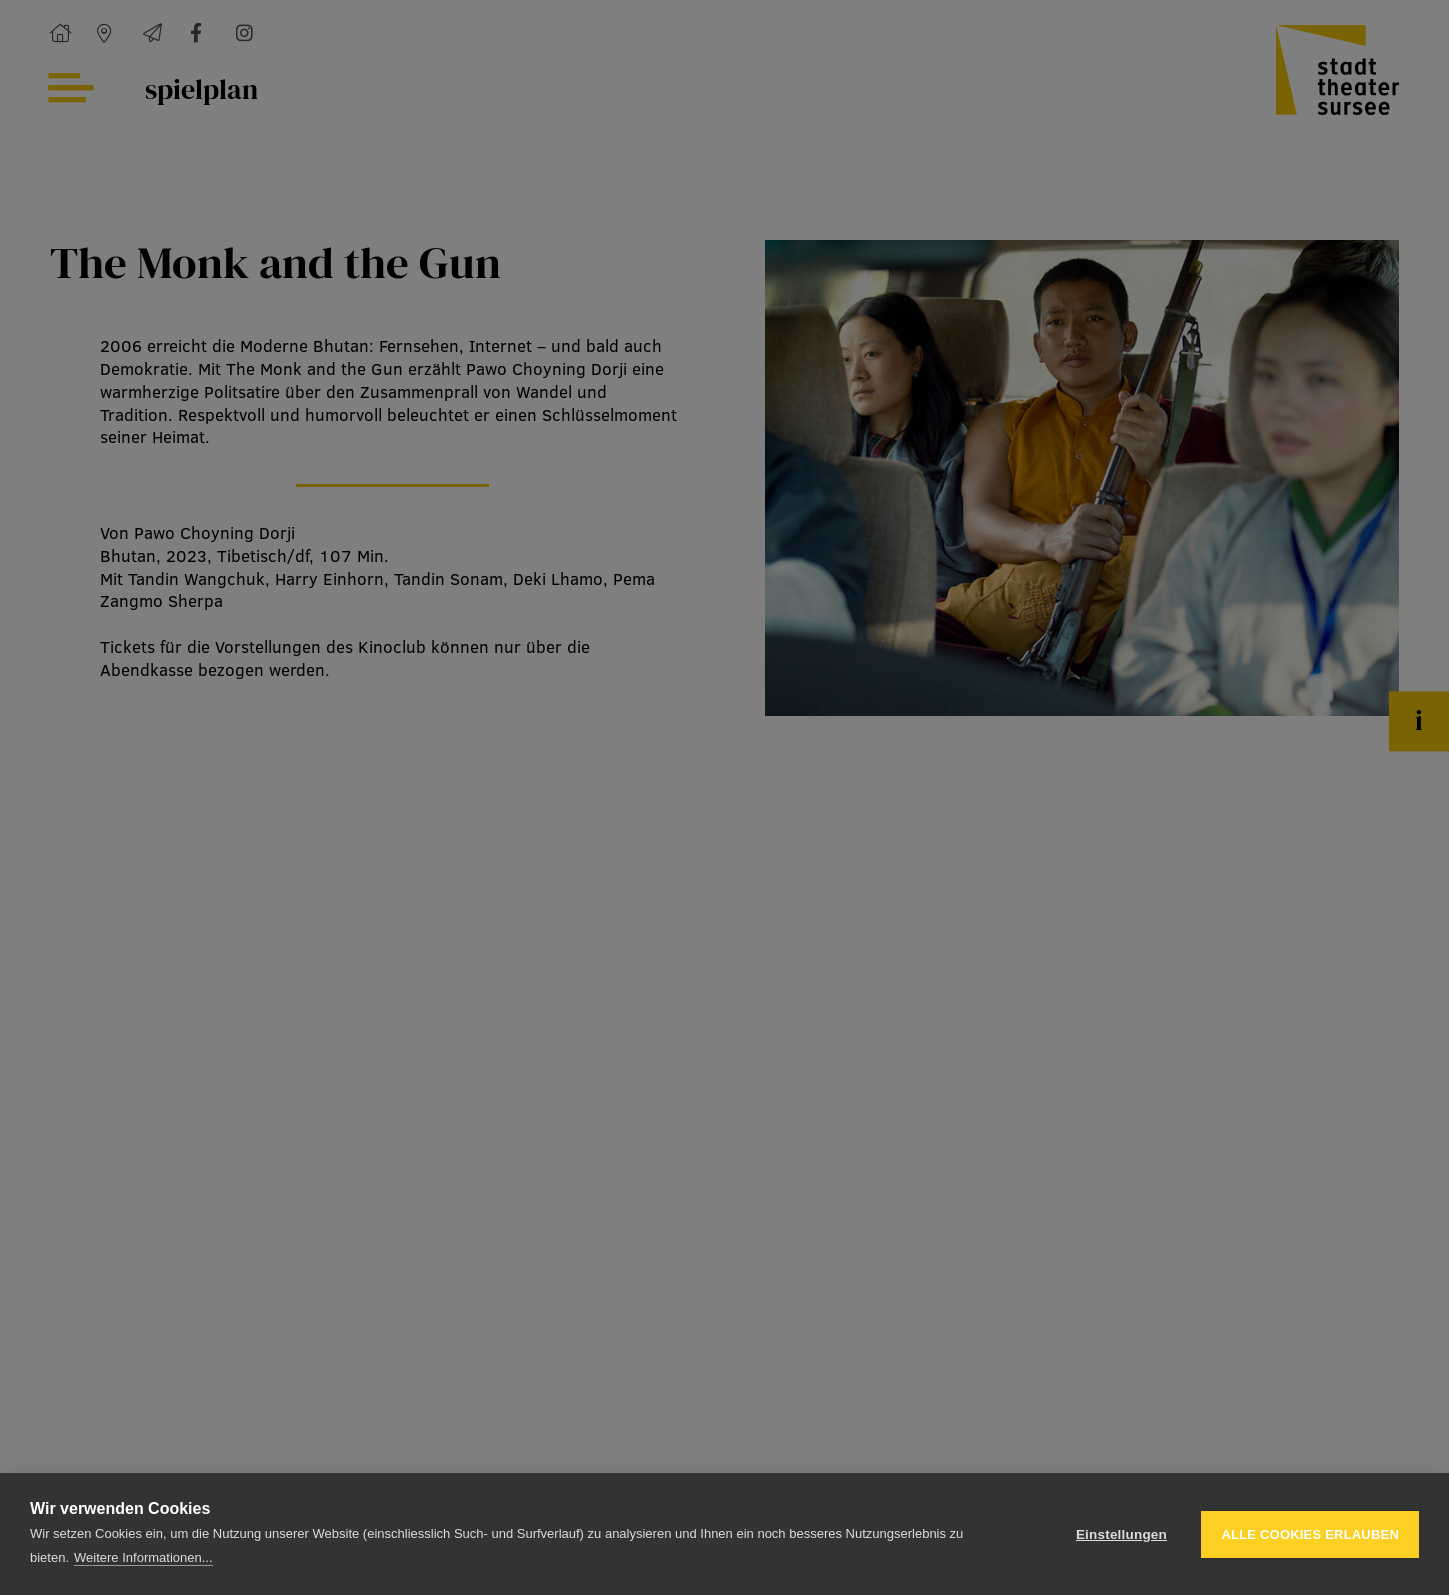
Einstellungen (1121, 1534)
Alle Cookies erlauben (1310, 1534)
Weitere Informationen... (143, 1557)
